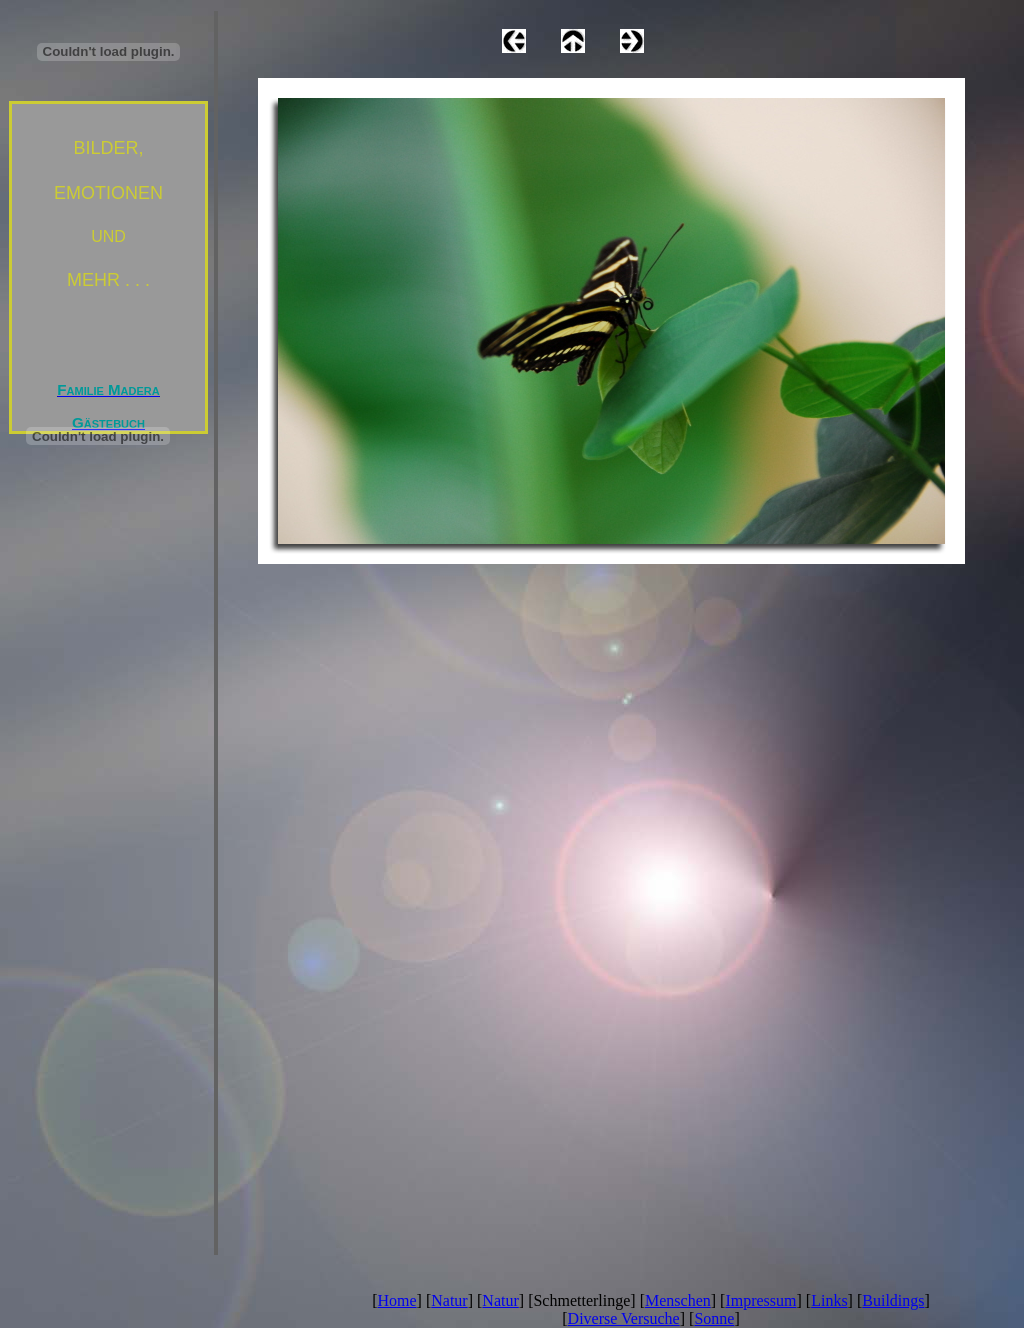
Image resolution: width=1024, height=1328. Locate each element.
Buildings (893, 1300)
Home (397, 1300)
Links (829, 1300)
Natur (449, 1300)
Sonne (714, 1318)
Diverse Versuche (624, 1318)
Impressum (760, 1300)
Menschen (678, 1300)
